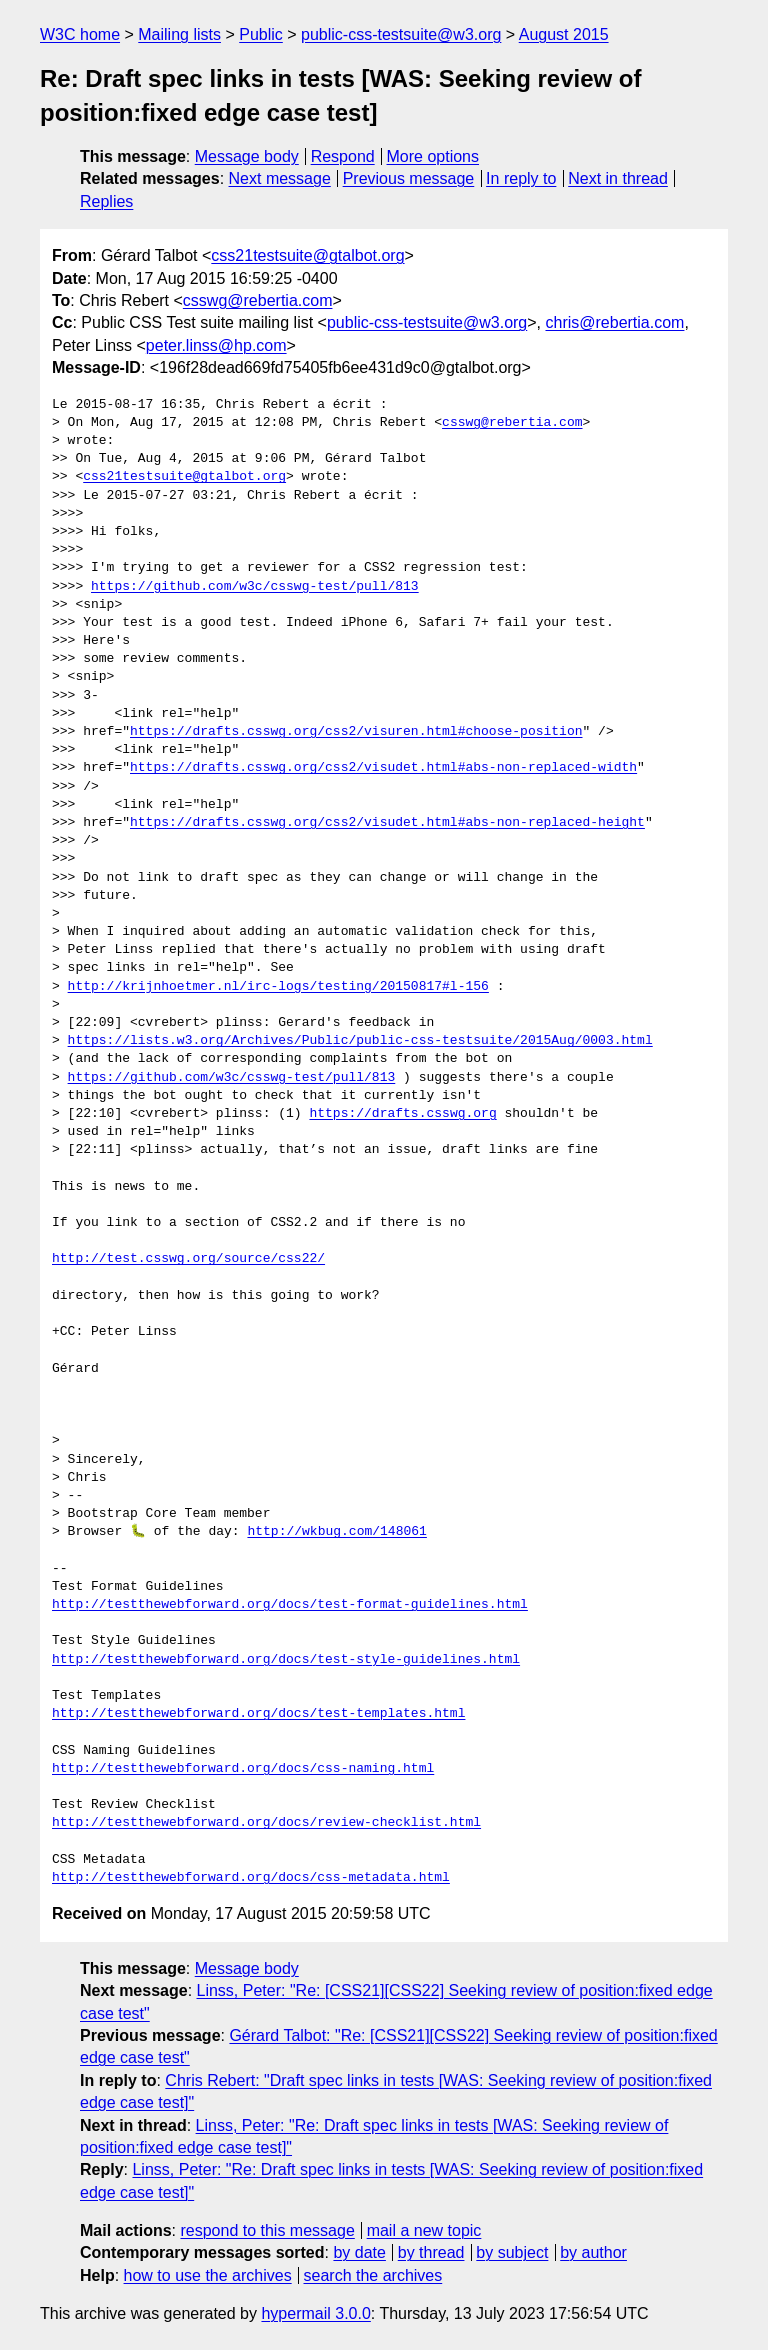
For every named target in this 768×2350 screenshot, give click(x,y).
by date (359, 2252)
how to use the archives (208, 2275)
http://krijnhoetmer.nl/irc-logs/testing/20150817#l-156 (278, 987)
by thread (431, 2252)
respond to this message (267, 2230)
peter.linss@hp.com (216, 345)
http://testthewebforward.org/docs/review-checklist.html (266, 1823)
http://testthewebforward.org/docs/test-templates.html (258, 1714)
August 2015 (564, 34)
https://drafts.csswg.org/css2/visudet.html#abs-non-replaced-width (383, 768)
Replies (106, 201)
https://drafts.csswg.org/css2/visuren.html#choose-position (356, 732)
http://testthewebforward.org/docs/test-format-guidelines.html (290, 1605)
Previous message (409, 178)
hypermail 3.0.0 (315, 2313)
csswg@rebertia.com (258, 300)
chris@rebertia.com (614, 322)
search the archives (373, 2275)
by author (593, 2252)
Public (261, 34)
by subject (512, 2252)
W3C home (80, 34)
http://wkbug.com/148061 (336, 1532)
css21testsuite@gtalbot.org (307, 255)
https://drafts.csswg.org (402, 1114)
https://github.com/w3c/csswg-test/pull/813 (255, 587)
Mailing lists (179, 34)
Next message (280, 178)
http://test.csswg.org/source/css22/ (188, 1259)
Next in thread (618, 178)
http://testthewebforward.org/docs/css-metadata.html (251, 1878)
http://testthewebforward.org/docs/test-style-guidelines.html (286, 1660)
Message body (247, 156)
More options (433, 156)
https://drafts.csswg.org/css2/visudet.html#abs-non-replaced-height (387, 823)
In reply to (521, 178)
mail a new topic (424, 2230)
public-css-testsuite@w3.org (401, 34)
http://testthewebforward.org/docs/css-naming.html (243, 1769)
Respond (343, 156)
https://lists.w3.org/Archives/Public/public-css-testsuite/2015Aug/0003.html (360, 1041)
